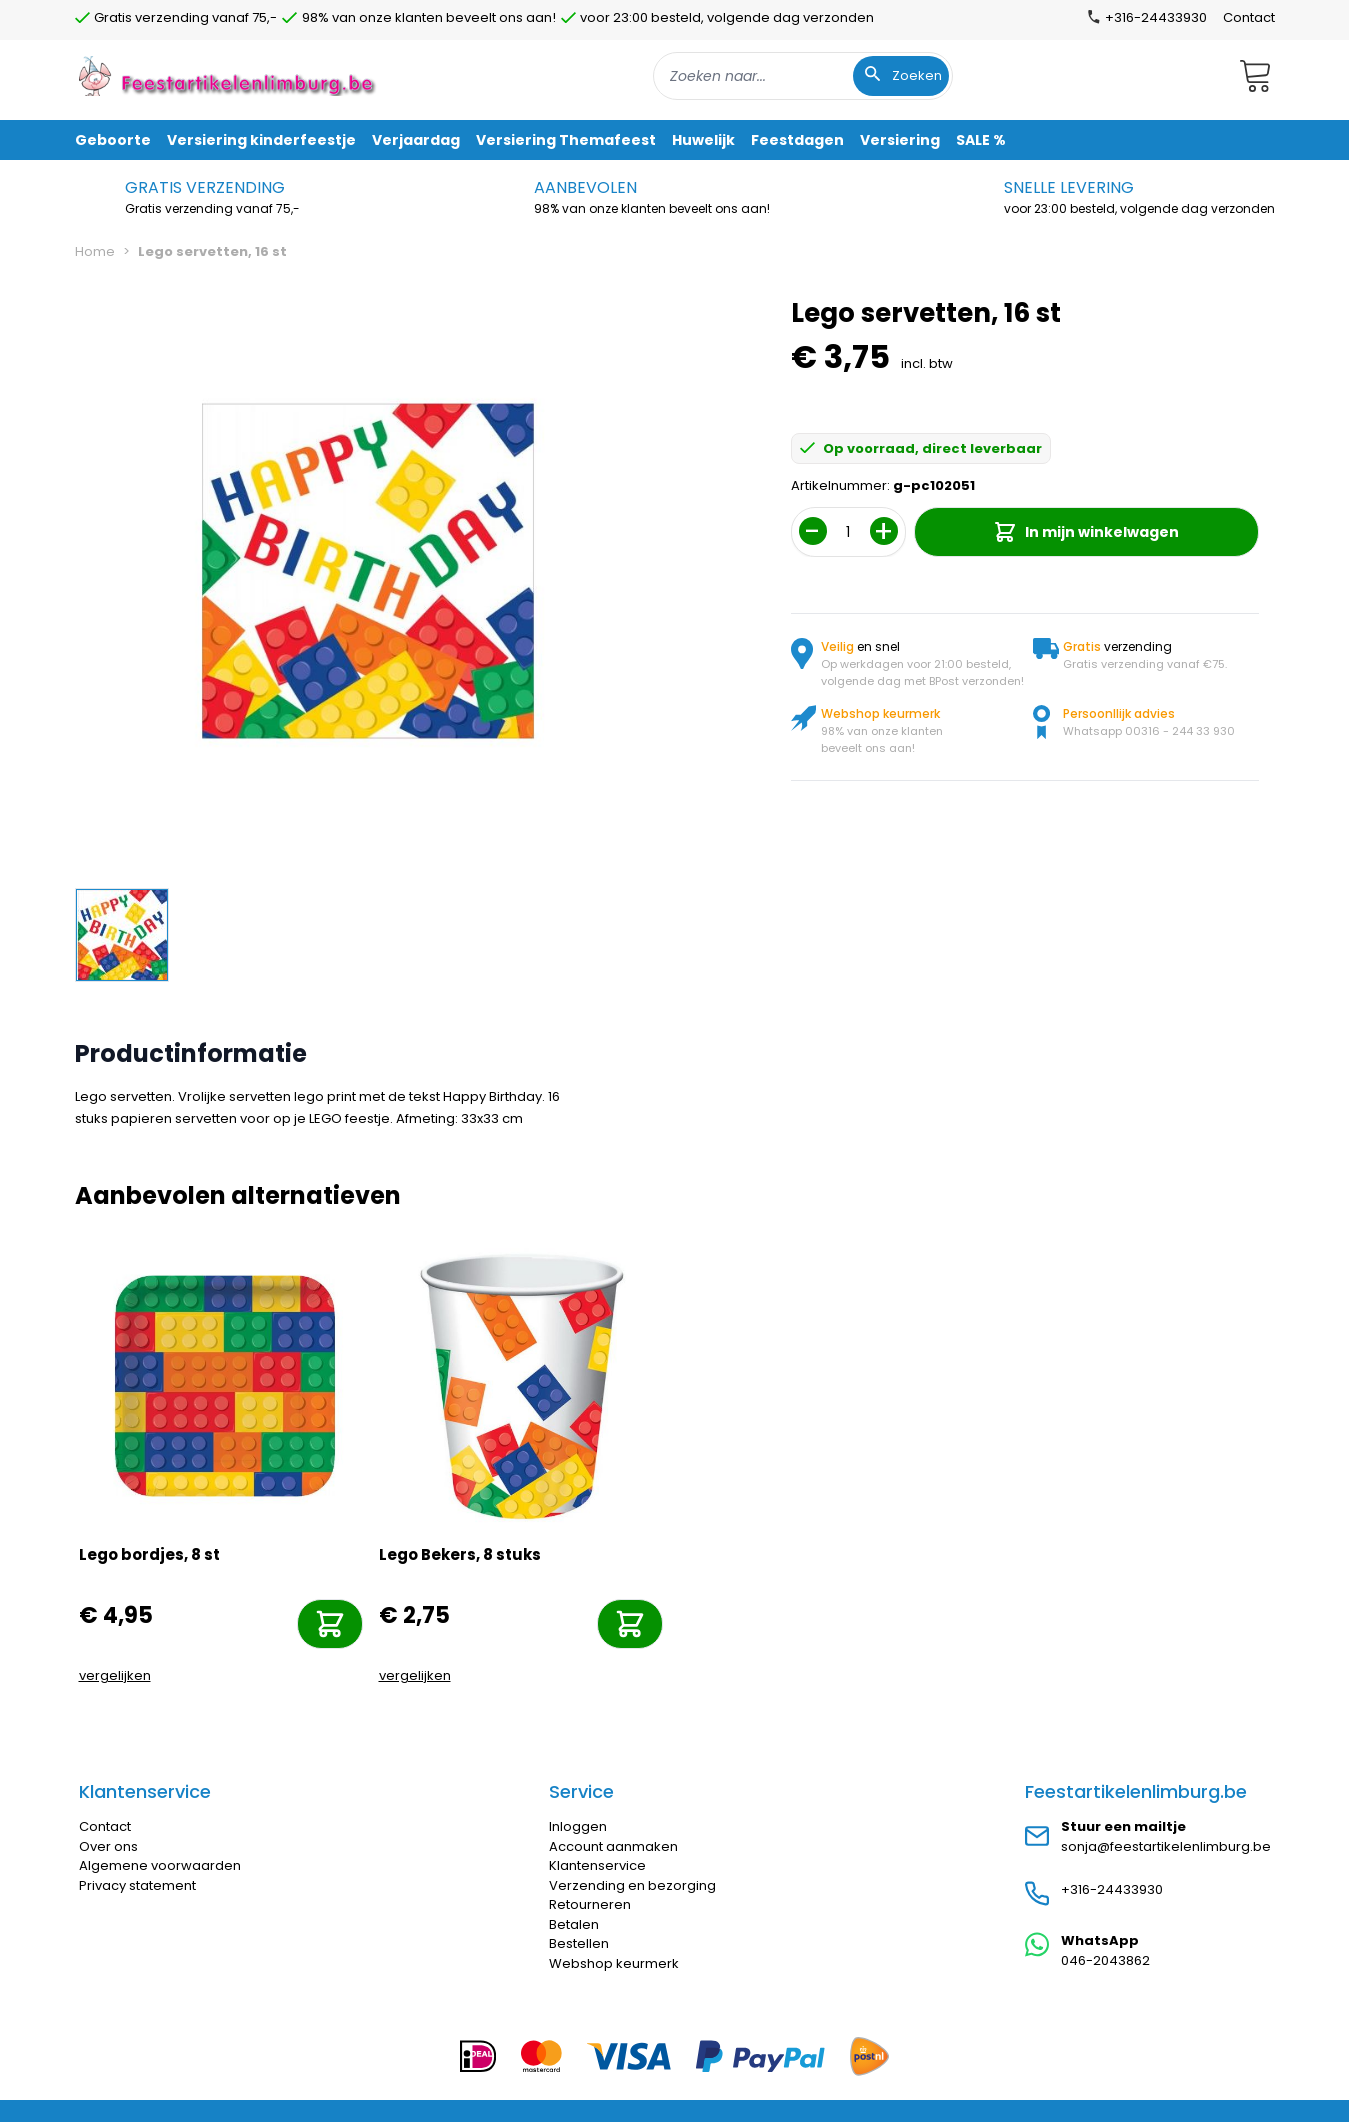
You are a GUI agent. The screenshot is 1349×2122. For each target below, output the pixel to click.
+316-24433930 (1112, 1889)
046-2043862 (1105, 1960)
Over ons (108, 1846)
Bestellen (579, 1943)
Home (95, 251)
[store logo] (229, 75)
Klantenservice (597, 1865)
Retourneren (590, 1904)
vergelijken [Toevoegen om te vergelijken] (115, 1675)
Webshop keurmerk (614, 1963)
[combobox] (803, 76)
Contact (1249, 17)
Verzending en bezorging (632, 1885)
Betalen (574, 1924)
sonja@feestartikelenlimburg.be (1166, 1846)
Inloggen (578, 1826)
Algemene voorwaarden (160, 1865)
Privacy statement (137, 1885)
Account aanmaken (613, 1846)
